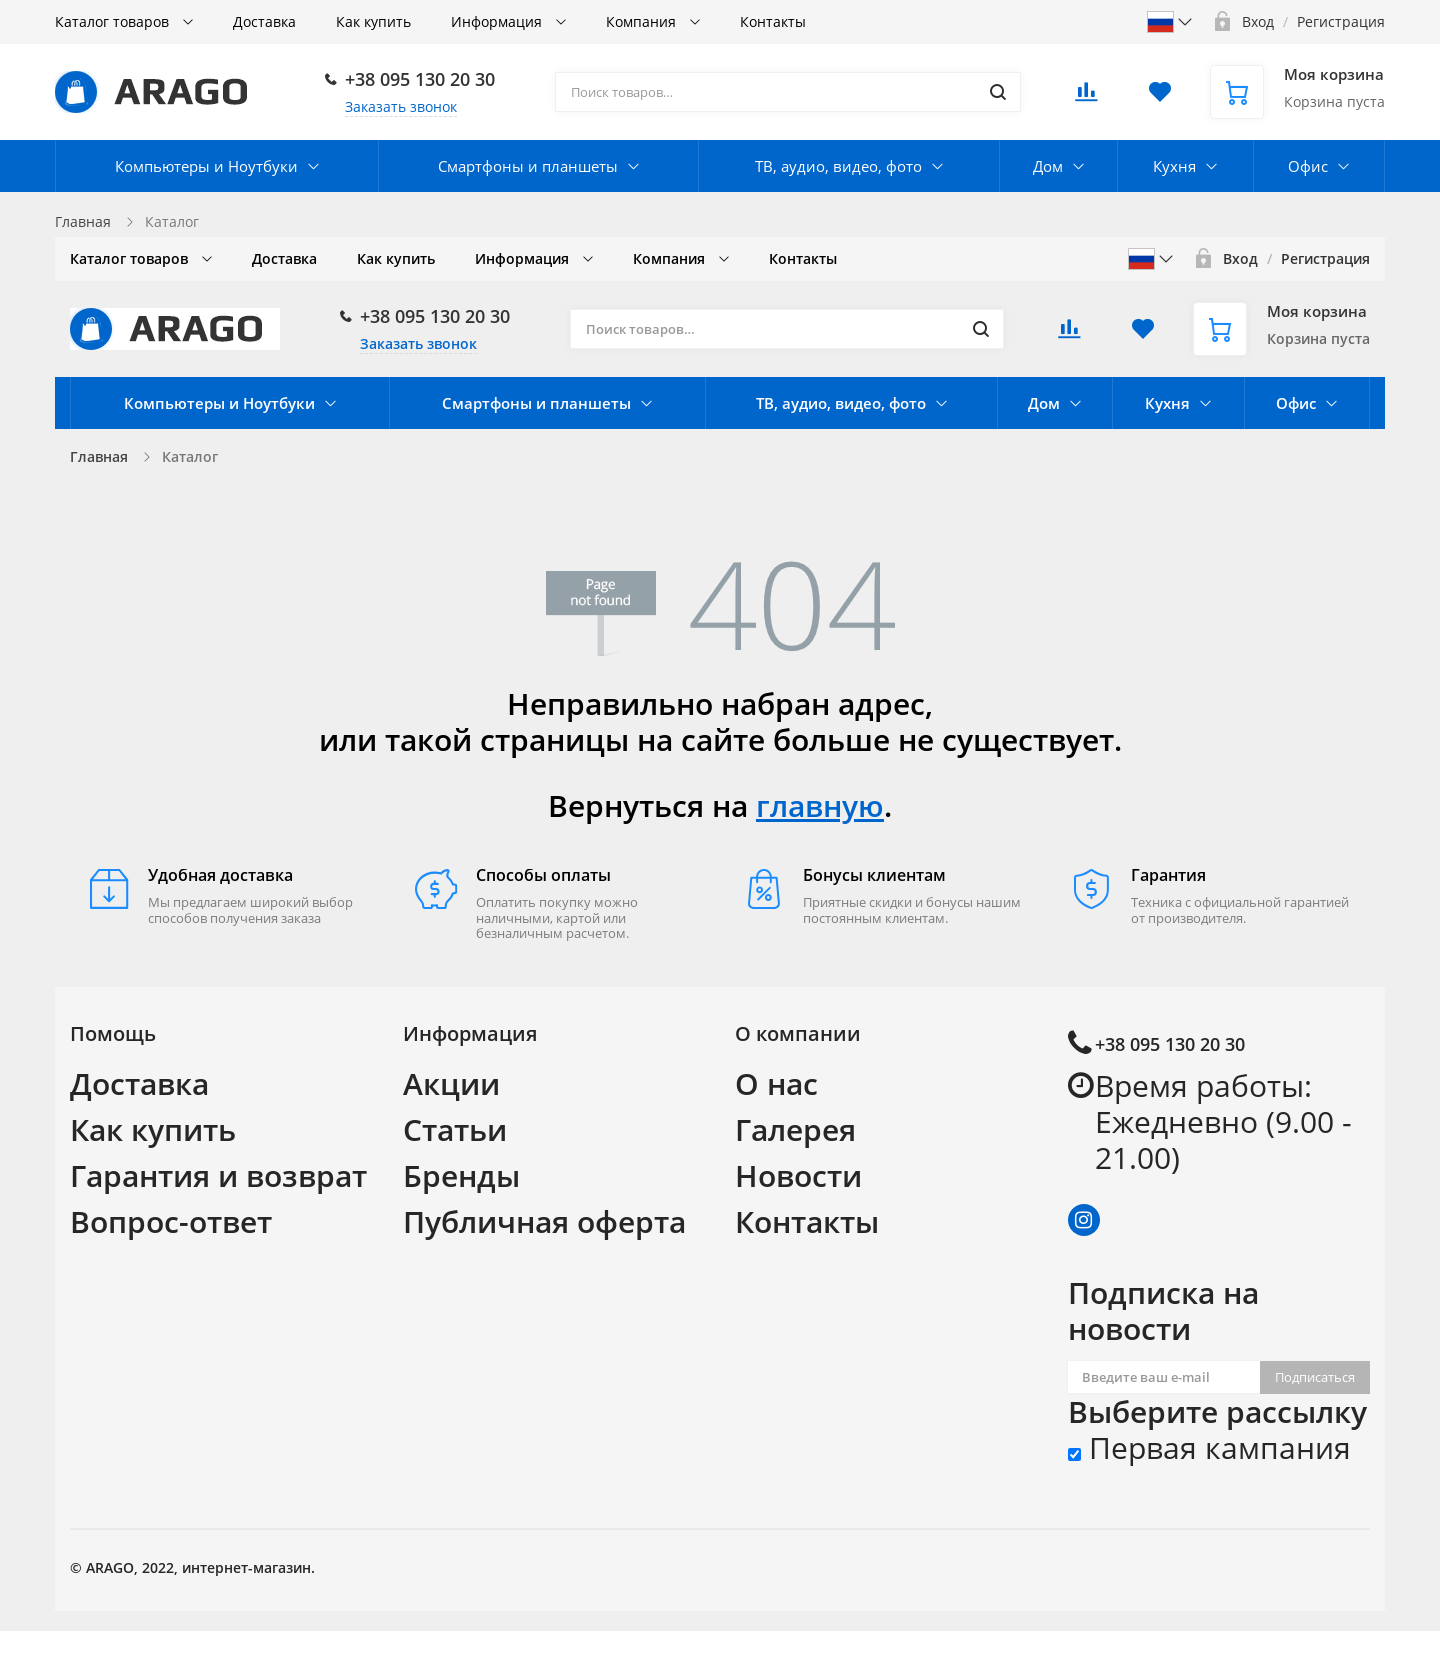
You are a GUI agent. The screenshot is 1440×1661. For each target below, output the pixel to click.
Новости (798, 1175)
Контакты (807, 1221)
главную (820, 805)
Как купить (153, 1129)
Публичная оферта (544, 1221)
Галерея (795, 1129)
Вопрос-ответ (171, 1221)
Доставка (139, 1083)
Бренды (461, 1175)
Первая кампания (1209, 1448)
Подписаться (1315, 1377)
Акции (451, 1083)
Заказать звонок (401, 106)
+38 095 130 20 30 (420, 79)
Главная (83, 221)
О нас (776, 1083)
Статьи (455, 1129)
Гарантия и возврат (218, 1175)
